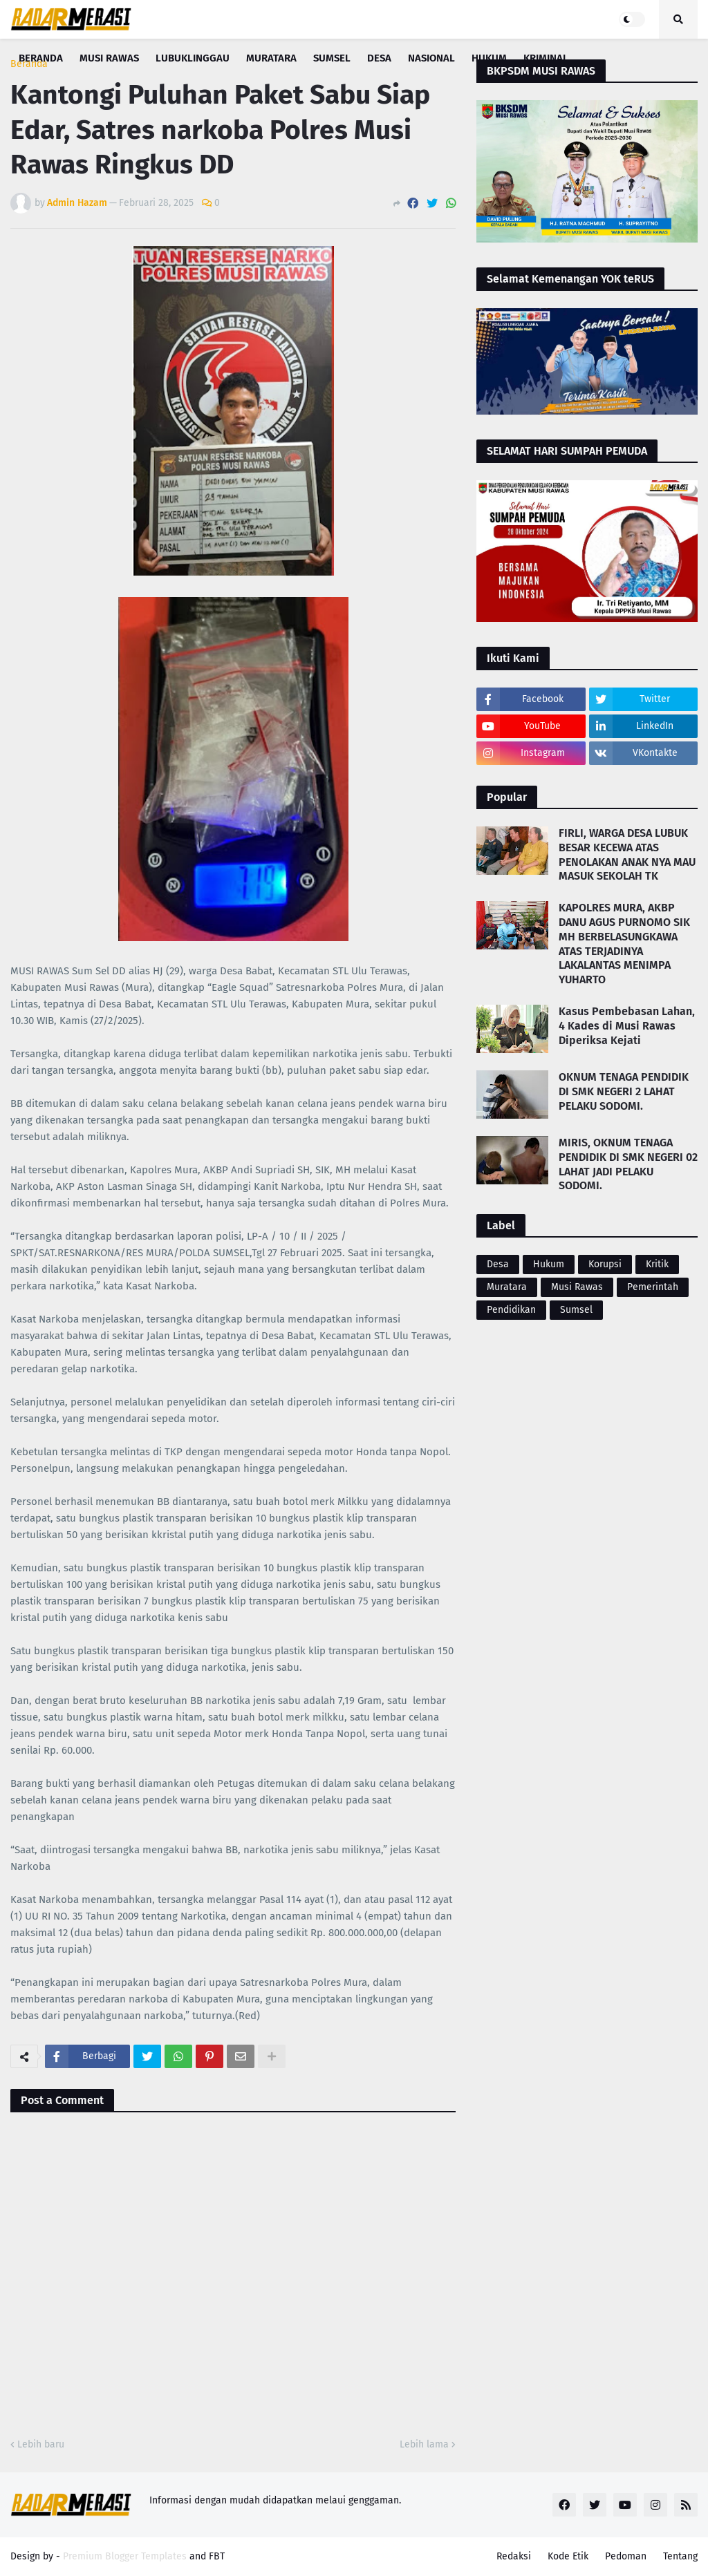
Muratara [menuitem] (271, 58)
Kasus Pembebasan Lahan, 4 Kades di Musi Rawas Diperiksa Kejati (627, 1026)
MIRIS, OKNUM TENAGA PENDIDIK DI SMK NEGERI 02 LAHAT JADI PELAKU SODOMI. (628, 1164)
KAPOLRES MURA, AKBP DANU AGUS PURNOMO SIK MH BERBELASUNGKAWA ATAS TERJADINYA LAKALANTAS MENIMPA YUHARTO (624, 943)
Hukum (548, 1264)
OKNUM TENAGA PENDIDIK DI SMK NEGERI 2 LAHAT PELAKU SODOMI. (624, 1091)
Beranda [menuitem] (41, 58)
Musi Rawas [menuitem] (109, 58)
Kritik (657, 1264)
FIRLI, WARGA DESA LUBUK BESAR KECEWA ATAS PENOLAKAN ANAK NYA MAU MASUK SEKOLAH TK (627, 854)
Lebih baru (40, 2444)
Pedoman (625, 2556)
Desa (498, 1264)
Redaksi (513, 2556)
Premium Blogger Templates (125, 2556)
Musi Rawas (577, 1287)
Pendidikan (511, 1310)
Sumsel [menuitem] (332, 58)
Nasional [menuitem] (431, 58)
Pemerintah (652, 1287)
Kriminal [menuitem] (545, 58)
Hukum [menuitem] (489, 58)
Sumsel (576, 1310)
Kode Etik (568, 2556)
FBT (217, 2556)
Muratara (507, 1287)
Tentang (680, 2556)
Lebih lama (424, 2444)
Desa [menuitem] (379, 58)
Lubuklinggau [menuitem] (193, 58)
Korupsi (605, 1264)
